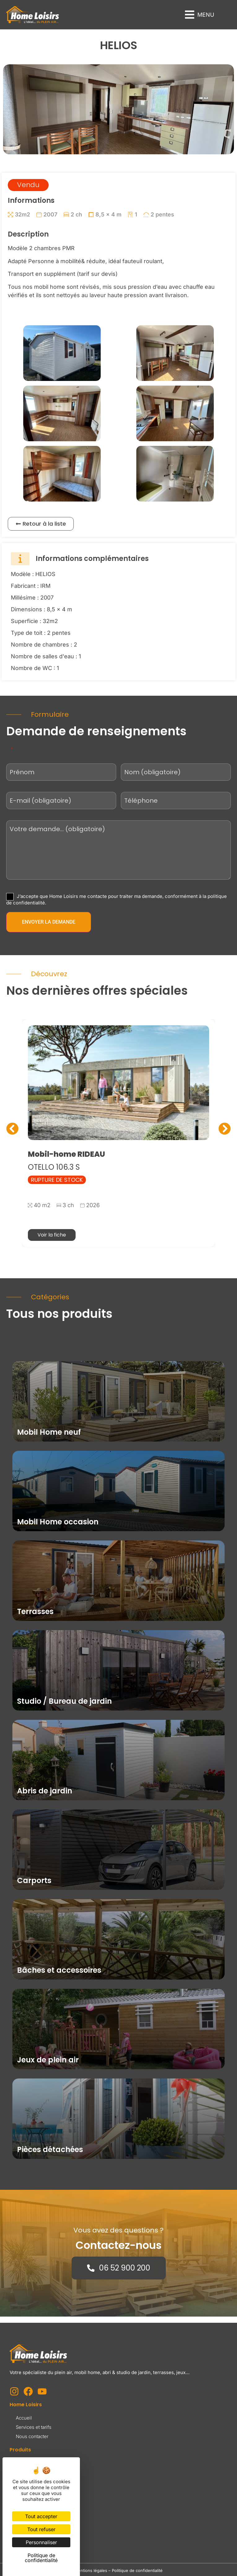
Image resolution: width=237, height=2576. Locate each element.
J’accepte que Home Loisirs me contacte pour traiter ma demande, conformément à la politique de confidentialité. (116, 899)
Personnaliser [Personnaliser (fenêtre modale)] (41, 2542)
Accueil (24, 2418)
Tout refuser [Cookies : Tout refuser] (41, 2529)
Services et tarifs (33, 2427)
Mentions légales (90, 2570)
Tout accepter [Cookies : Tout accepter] (41, 2516)
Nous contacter (32, 2436)
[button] (199, 14)
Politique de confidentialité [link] (41, 2557)
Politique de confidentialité (137, 2570)
